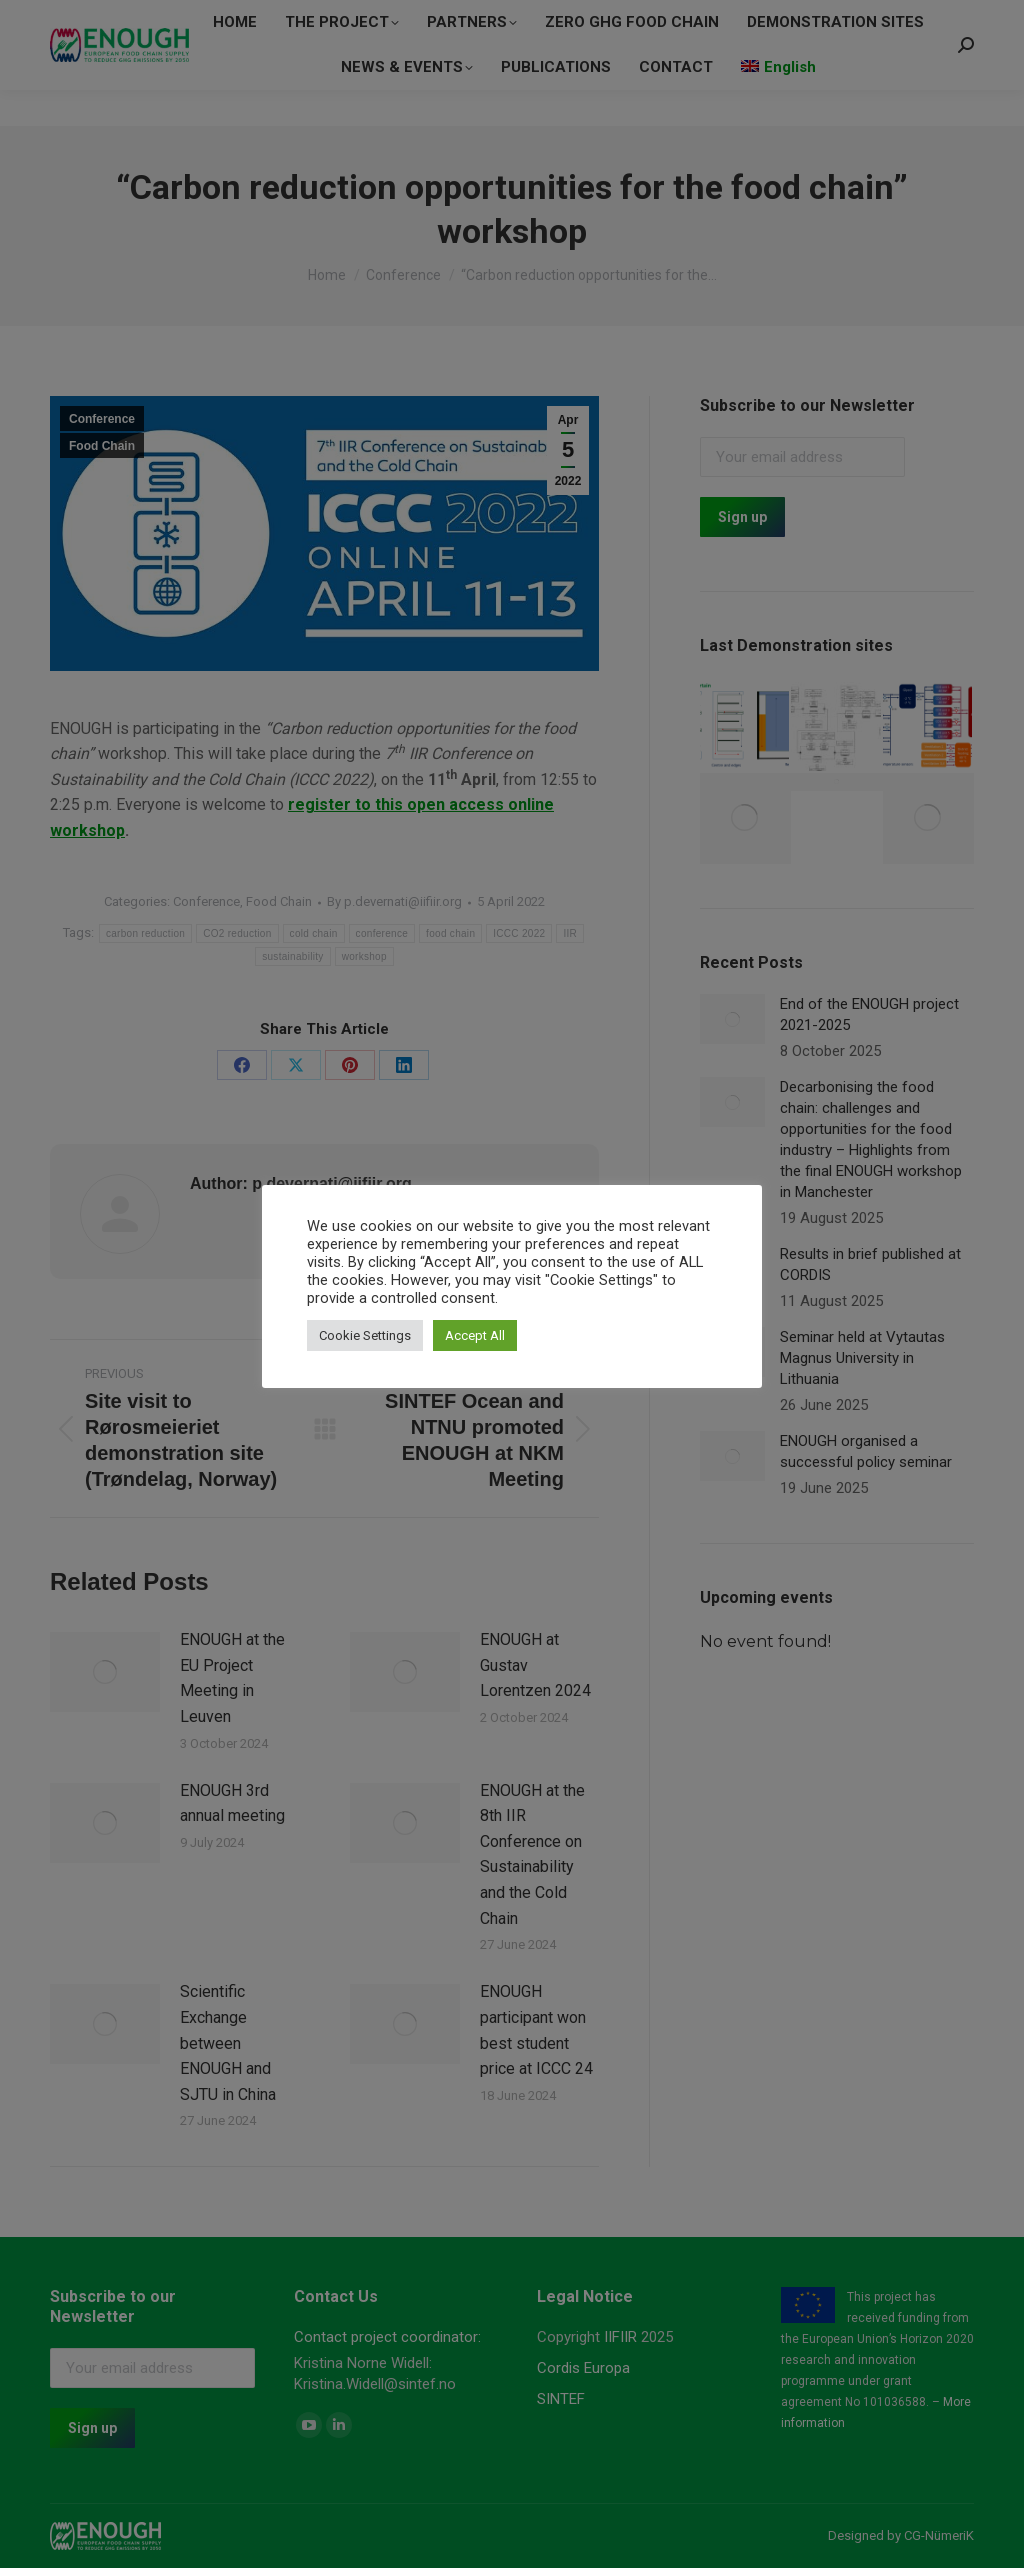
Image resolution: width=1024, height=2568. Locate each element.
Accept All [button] (475, 1335)
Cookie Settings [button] (365, 1335)
